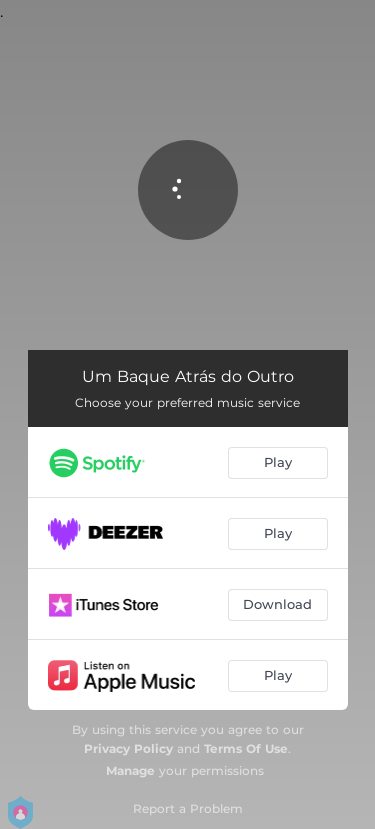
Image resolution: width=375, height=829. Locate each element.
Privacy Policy (128, 748)
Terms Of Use (246, 748)
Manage (130, 770)
